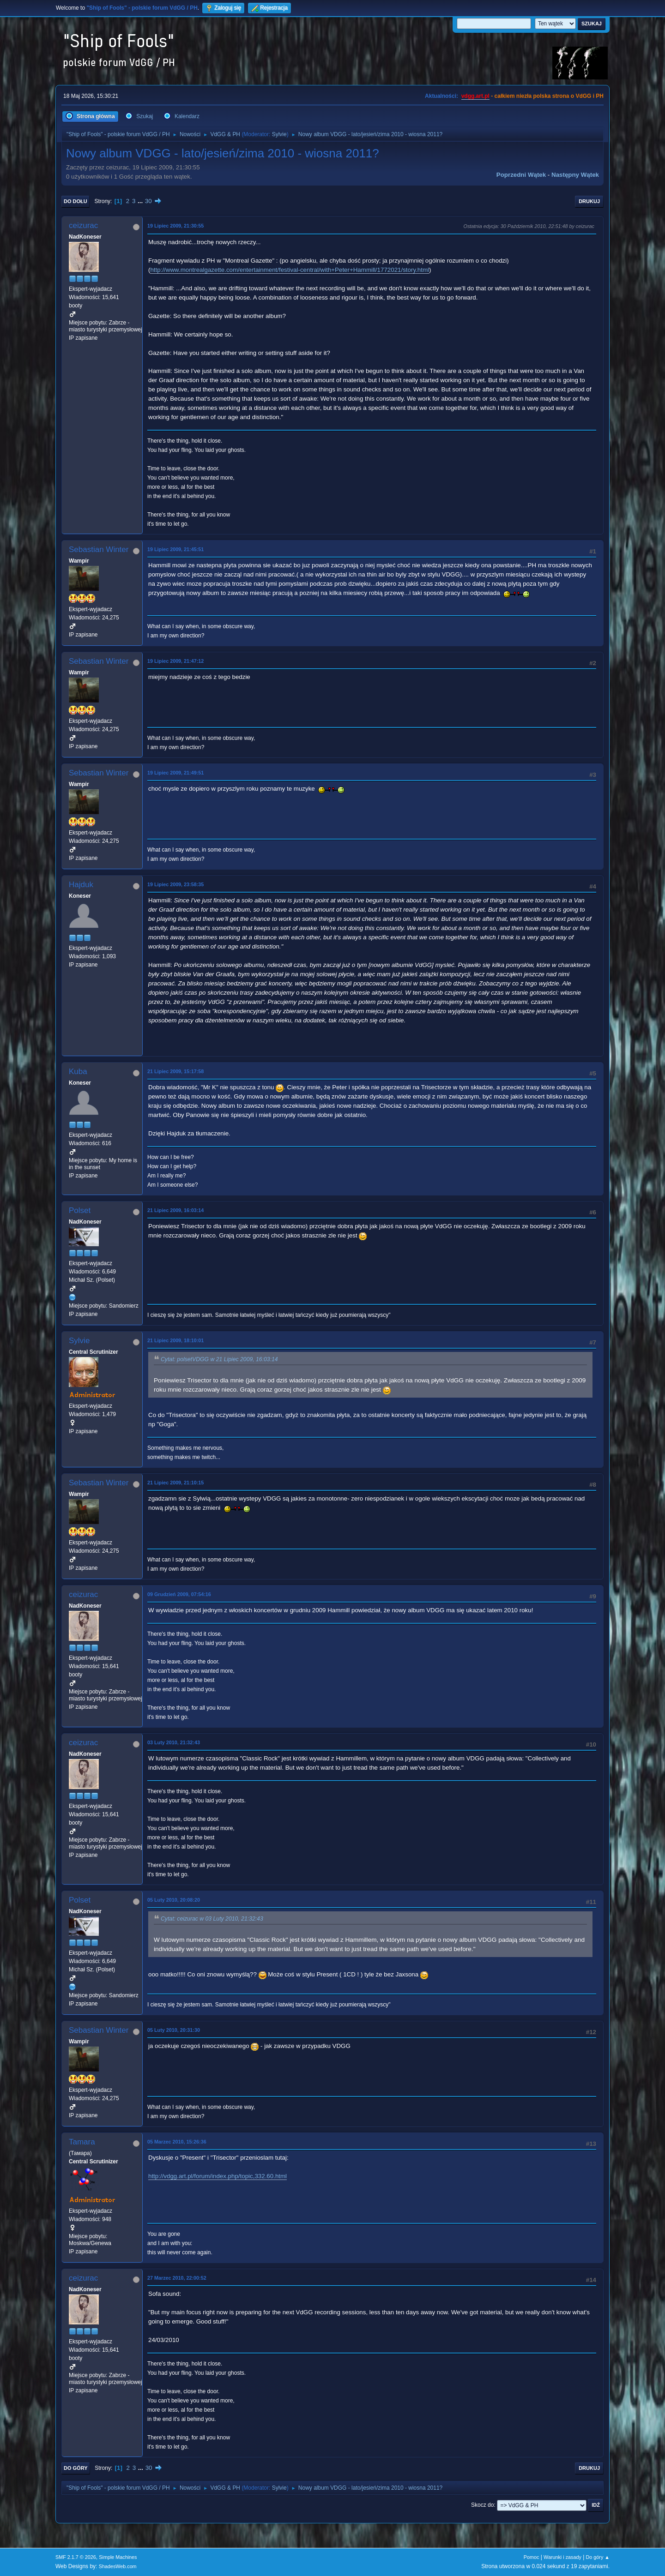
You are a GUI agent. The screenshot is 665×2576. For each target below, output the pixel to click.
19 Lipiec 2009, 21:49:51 (175, 772)
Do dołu (75, 201)
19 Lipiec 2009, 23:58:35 (175, 884)
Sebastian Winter (98, 549)
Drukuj (589, 201)
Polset (80, 1210)
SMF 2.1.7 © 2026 (75, 2557)
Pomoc (531, 2557)
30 (148, 201)
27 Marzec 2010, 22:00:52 (176, 2278)
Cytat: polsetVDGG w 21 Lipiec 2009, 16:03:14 (219, 1359)
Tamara (82, 2142)
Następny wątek (575, 174)
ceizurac (83, 225)
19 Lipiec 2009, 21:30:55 (175, 225)
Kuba (78, 1071)
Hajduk (81, 884)
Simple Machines (118, 2557)
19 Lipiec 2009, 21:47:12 (175, 661)
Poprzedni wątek (521, 174)
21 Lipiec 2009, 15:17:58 (175, 1071)
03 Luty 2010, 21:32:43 (173, 1742)
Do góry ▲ (598, 2557)
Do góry (76, 2468)
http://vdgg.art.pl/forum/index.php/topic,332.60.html (217, 2176)
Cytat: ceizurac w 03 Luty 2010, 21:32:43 (212, 1918)
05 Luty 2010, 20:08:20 (173, 1900)
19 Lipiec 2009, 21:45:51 (175, 549)
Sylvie (279, 134)
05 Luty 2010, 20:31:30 (173, 2030)
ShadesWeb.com (118, 2566)
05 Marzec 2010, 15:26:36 (176, 2141)
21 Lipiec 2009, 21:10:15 (175, 1482)
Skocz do (482, 2505)
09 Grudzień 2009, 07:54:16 (179, 1594)
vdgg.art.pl (475, 96)
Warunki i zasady (562, 2557)
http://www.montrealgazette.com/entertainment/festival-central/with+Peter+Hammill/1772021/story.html (289, 269)
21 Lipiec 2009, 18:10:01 (175, 1340)
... (141, 201)
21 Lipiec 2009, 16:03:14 (175, 1210)
